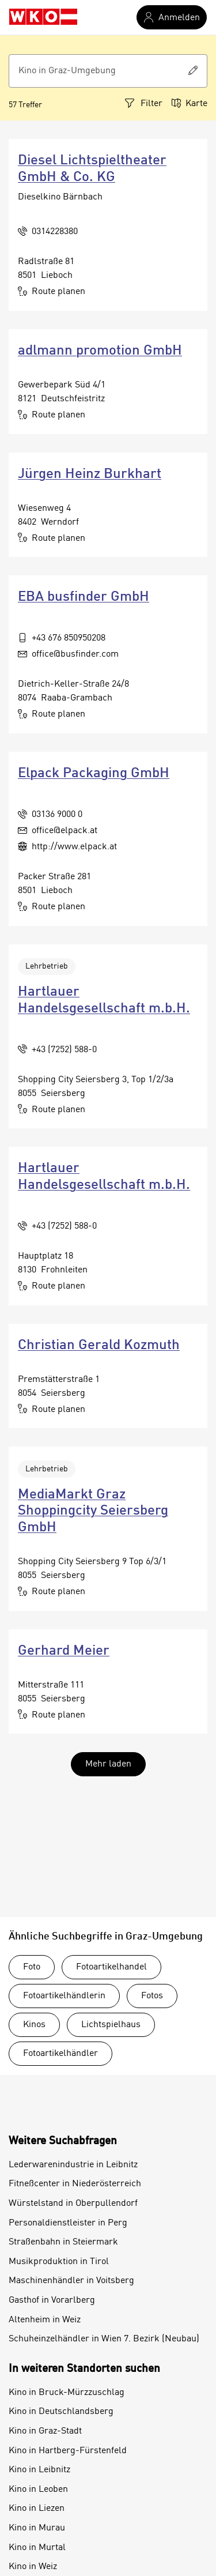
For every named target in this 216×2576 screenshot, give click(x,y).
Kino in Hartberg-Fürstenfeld (68, 2451)
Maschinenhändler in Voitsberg (71, 2280)
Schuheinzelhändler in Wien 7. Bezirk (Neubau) (104, 2339)
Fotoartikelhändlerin (64, 1996)
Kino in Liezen (37, 2508)
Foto (31, 1967)
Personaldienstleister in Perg (68, 2223)
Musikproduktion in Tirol (59, 2261)
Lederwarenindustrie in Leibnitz (73, 2165)
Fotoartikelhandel (111, 1967)
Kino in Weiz (33, 2566)
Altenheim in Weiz (45, 2320)
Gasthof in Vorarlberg (52, 2300)
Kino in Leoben (38, 2489)
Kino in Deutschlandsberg (61, 2411)
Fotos (152, 1996)
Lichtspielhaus (111, 2024)
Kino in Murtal (37, 2547)
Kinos (34, 2024)
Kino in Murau (37, 2528)
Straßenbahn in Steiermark (63, 2242)
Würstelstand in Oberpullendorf (73, 2203)
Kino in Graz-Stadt (45, 2431)
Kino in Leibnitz (39, 2470)
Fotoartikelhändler (60, 2053)
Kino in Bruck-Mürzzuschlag (66, 2392)
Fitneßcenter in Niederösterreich (75, 2184)
